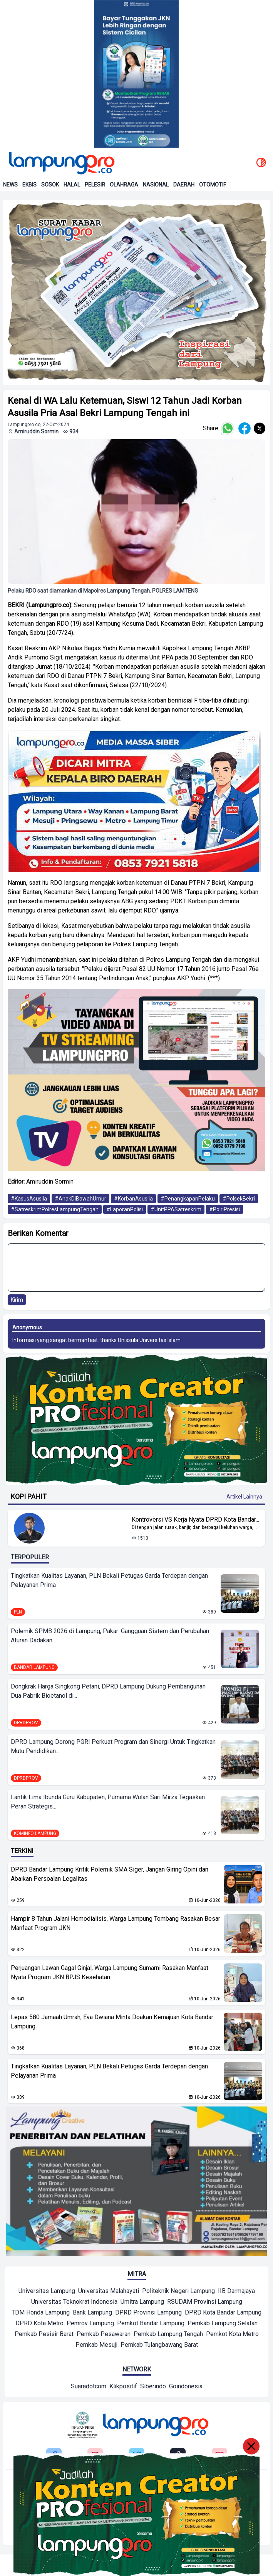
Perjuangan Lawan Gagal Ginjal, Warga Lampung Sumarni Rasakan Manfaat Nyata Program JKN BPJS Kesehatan (109, 1972)
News (10, 185)
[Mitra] (47, 2291)
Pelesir (95, 185)
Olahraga (124, 185)
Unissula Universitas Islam (149, 1340)
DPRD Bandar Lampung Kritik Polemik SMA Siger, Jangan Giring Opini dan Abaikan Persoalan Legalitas (109, 1874)
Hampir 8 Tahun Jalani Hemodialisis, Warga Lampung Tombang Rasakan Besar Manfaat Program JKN (115, 1923)
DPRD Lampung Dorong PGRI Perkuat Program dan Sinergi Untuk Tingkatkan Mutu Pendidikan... (113, 1746)
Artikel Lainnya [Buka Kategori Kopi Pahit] (244, 1497)
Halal (72, 185)
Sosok (50, 185)
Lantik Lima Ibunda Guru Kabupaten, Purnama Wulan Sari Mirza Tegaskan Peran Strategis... (108, 1801)
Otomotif (212, 185)
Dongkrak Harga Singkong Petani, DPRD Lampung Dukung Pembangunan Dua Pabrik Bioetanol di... (108, 1691)
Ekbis (29, 185)
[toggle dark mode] (261, 163)
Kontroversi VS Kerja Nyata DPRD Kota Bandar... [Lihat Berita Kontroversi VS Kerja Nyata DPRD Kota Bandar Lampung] (195, 1519)
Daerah (183, 185)
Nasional (156, 185)
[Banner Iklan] (136, 74)
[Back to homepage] (61, 163)
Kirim (17, 1300)
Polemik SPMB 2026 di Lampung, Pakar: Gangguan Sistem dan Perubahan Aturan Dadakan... (110, 1635)
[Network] (88, 2387)
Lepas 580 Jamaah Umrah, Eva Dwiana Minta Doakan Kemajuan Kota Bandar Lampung (112, 2021)
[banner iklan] (136, 292)
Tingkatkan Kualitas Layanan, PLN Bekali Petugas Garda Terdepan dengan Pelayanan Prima (109, 1580)
